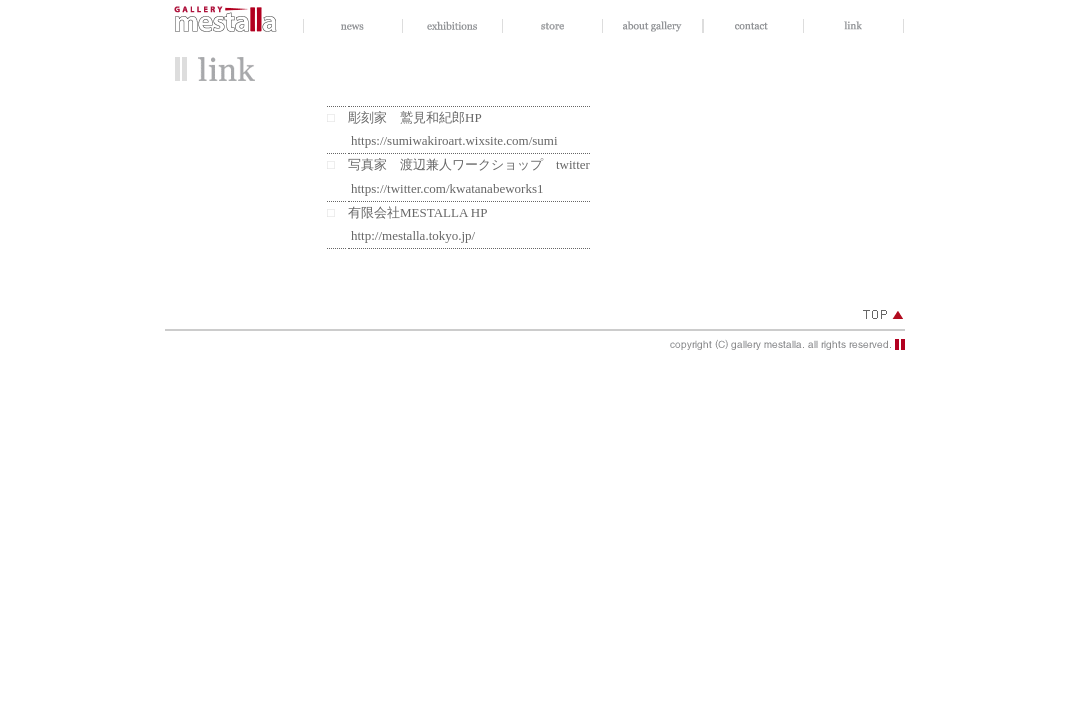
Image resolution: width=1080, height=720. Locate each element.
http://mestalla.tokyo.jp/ (413, 235)
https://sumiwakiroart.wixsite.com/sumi (454, 140)
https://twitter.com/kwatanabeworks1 (447, 188)
